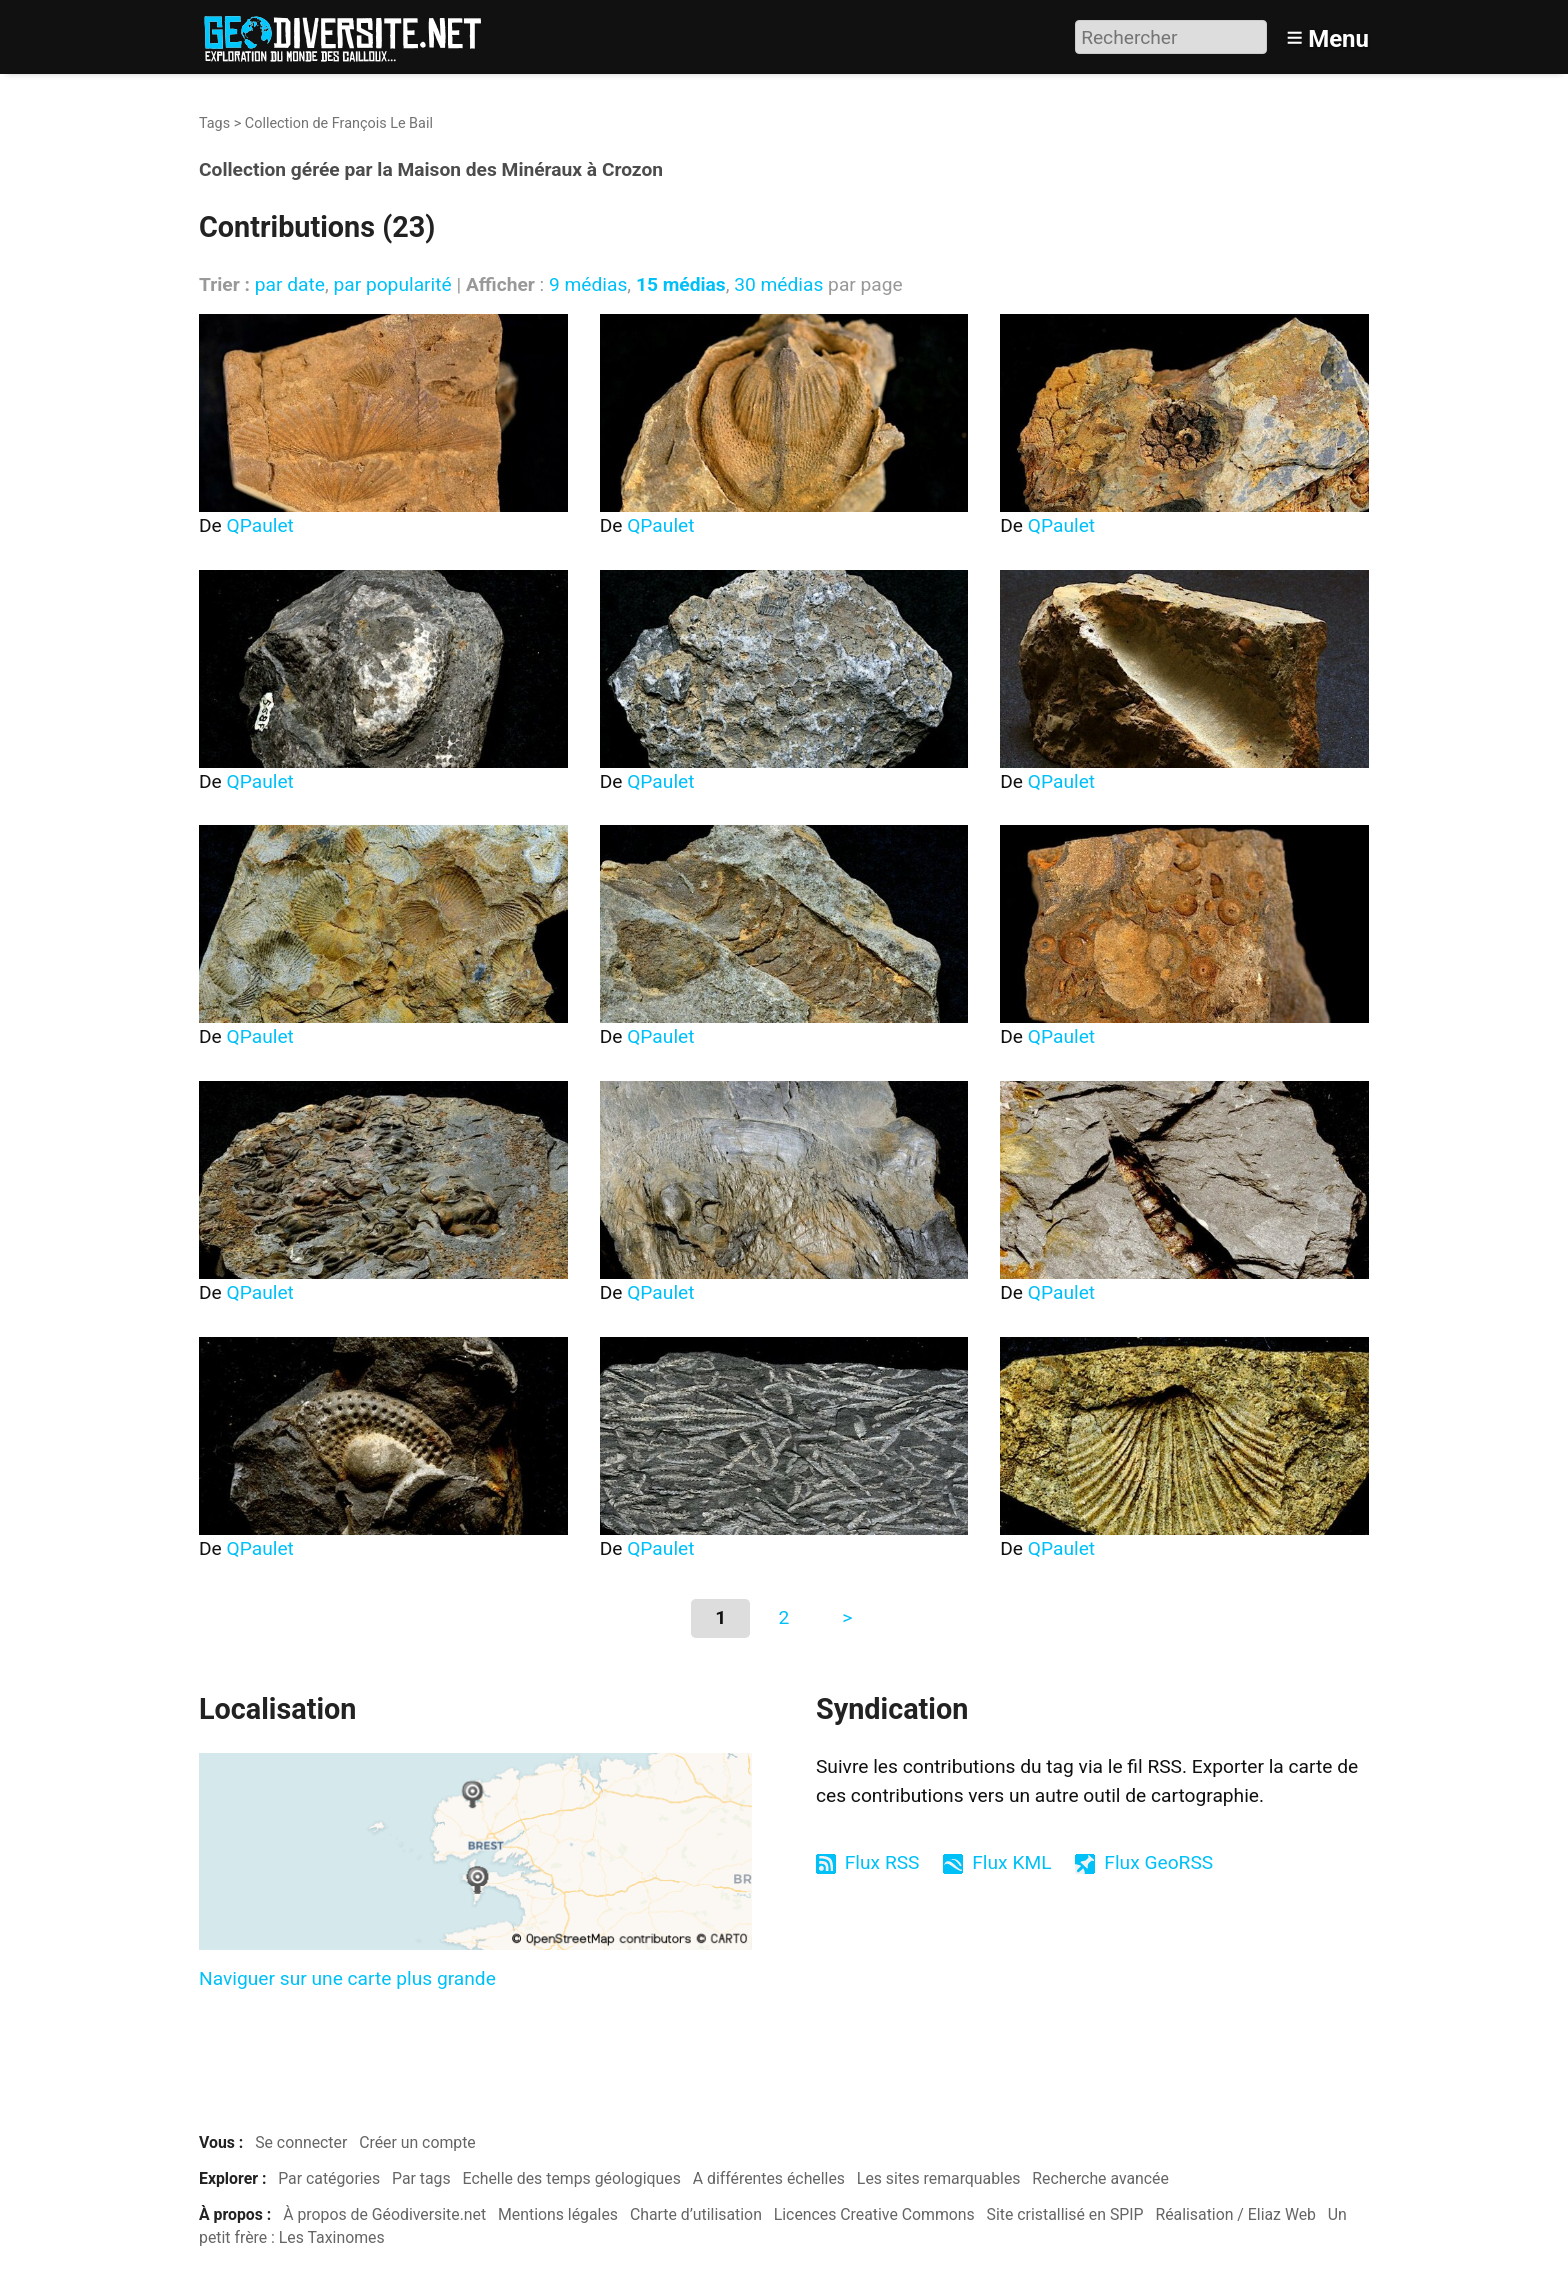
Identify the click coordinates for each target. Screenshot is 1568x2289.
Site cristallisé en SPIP (1065, 2214)
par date (290, 284)
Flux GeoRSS (1158, 1862)
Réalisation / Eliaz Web (1235, 2214)
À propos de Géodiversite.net (384, 2214)
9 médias (588, 284)
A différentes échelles (769, 2178)
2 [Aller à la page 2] (784, 1617)
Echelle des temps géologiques (572, 2178)
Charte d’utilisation (696, 2214)
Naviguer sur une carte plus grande (347, 1978)
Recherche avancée (1100, 2178)
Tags (214, 123)
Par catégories (329, 2178)
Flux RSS (882, 1862)
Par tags (421, 2178)
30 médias (778, 284)
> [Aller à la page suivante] (847, 1617)
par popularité (392, 284)
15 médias (681, 284)
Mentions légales (558, 2214)
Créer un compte (417, 2142)
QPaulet (260, 525)
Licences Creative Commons (874, 2214)
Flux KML (1011, 1862)
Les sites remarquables (939, 2178)
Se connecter (301, 2142)
